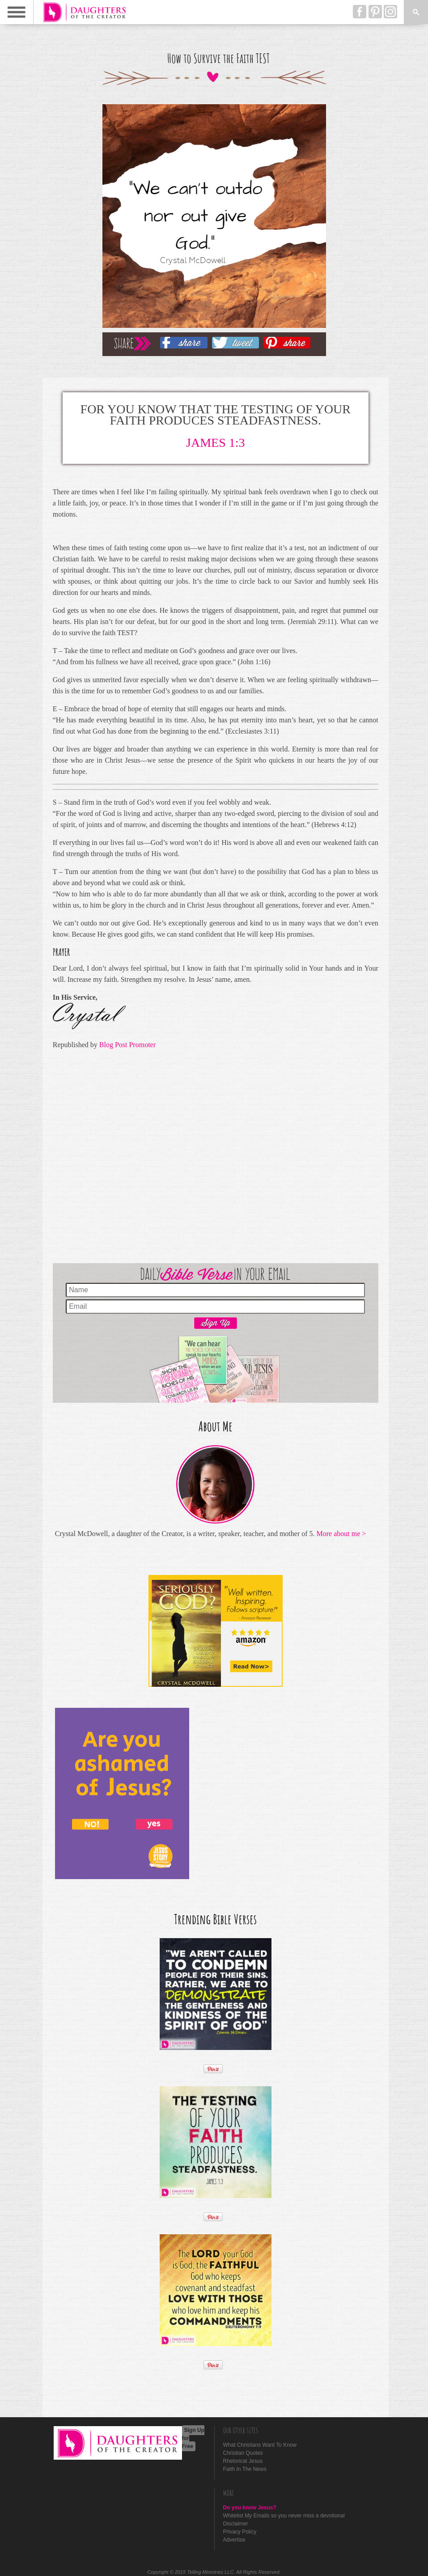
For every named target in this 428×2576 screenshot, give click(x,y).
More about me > (341, 1533)
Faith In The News (245, 2469)
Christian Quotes (243, 2453)
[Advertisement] (215, 1154)
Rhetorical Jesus (243, 2461)
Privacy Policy (240, 2532)
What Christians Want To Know (260, 2445)
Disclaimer (235, 2524)
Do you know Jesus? (249, 2507)
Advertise (234, 2540)
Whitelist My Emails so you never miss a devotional (284, 2515)
